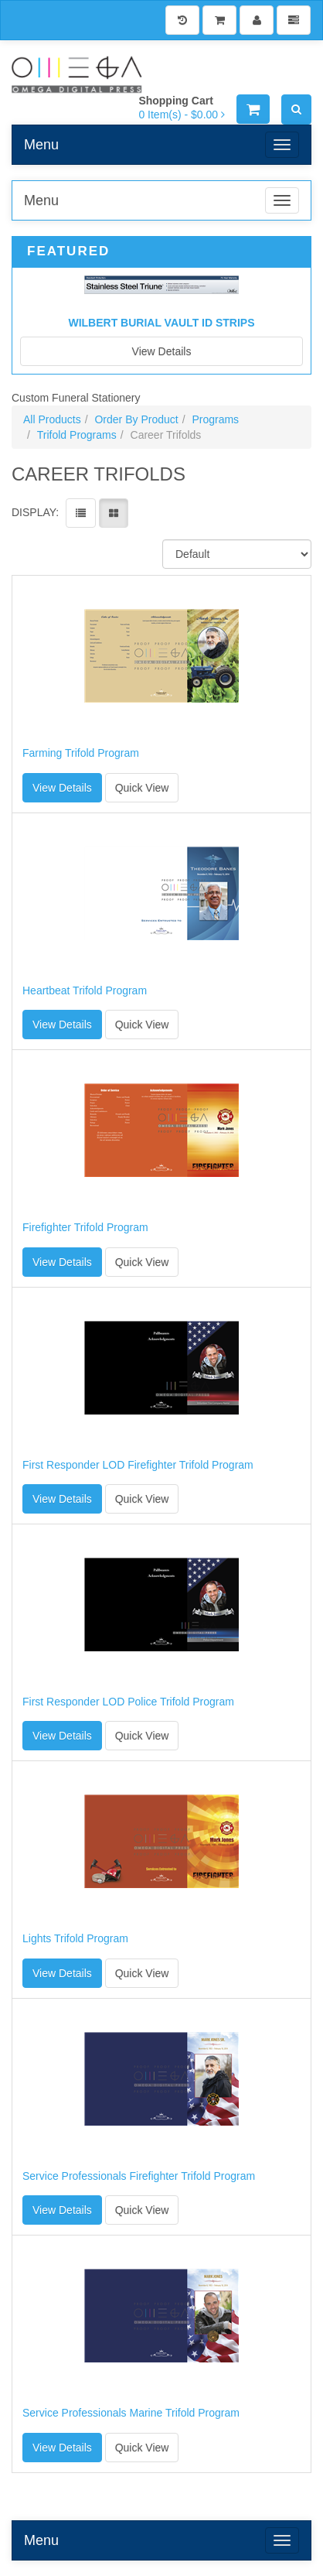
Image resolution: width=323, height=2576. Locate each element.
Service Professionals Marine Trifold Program (131, 2413)
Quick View (142, 788)
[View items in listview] (81, 513)
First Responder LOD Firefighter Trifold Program (137, 1465)
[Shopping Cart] (219, 20)
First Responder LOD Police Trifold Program (128, 1702)
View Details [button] (62, 788)
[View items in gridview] (113, 513)
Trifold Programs (77, 435)
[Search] (296, 109)
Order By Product (136, 419)
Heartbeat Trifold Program (84, 991)
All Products (52, 419)
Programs (215, 419)
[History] (182, 20)
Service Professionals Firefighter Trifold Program (138, 2176)
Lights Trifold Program (75, 1939)
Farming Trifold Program (80, 753)
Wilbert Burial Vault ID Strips (161, 322)
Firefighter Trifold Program (85, 1227)
